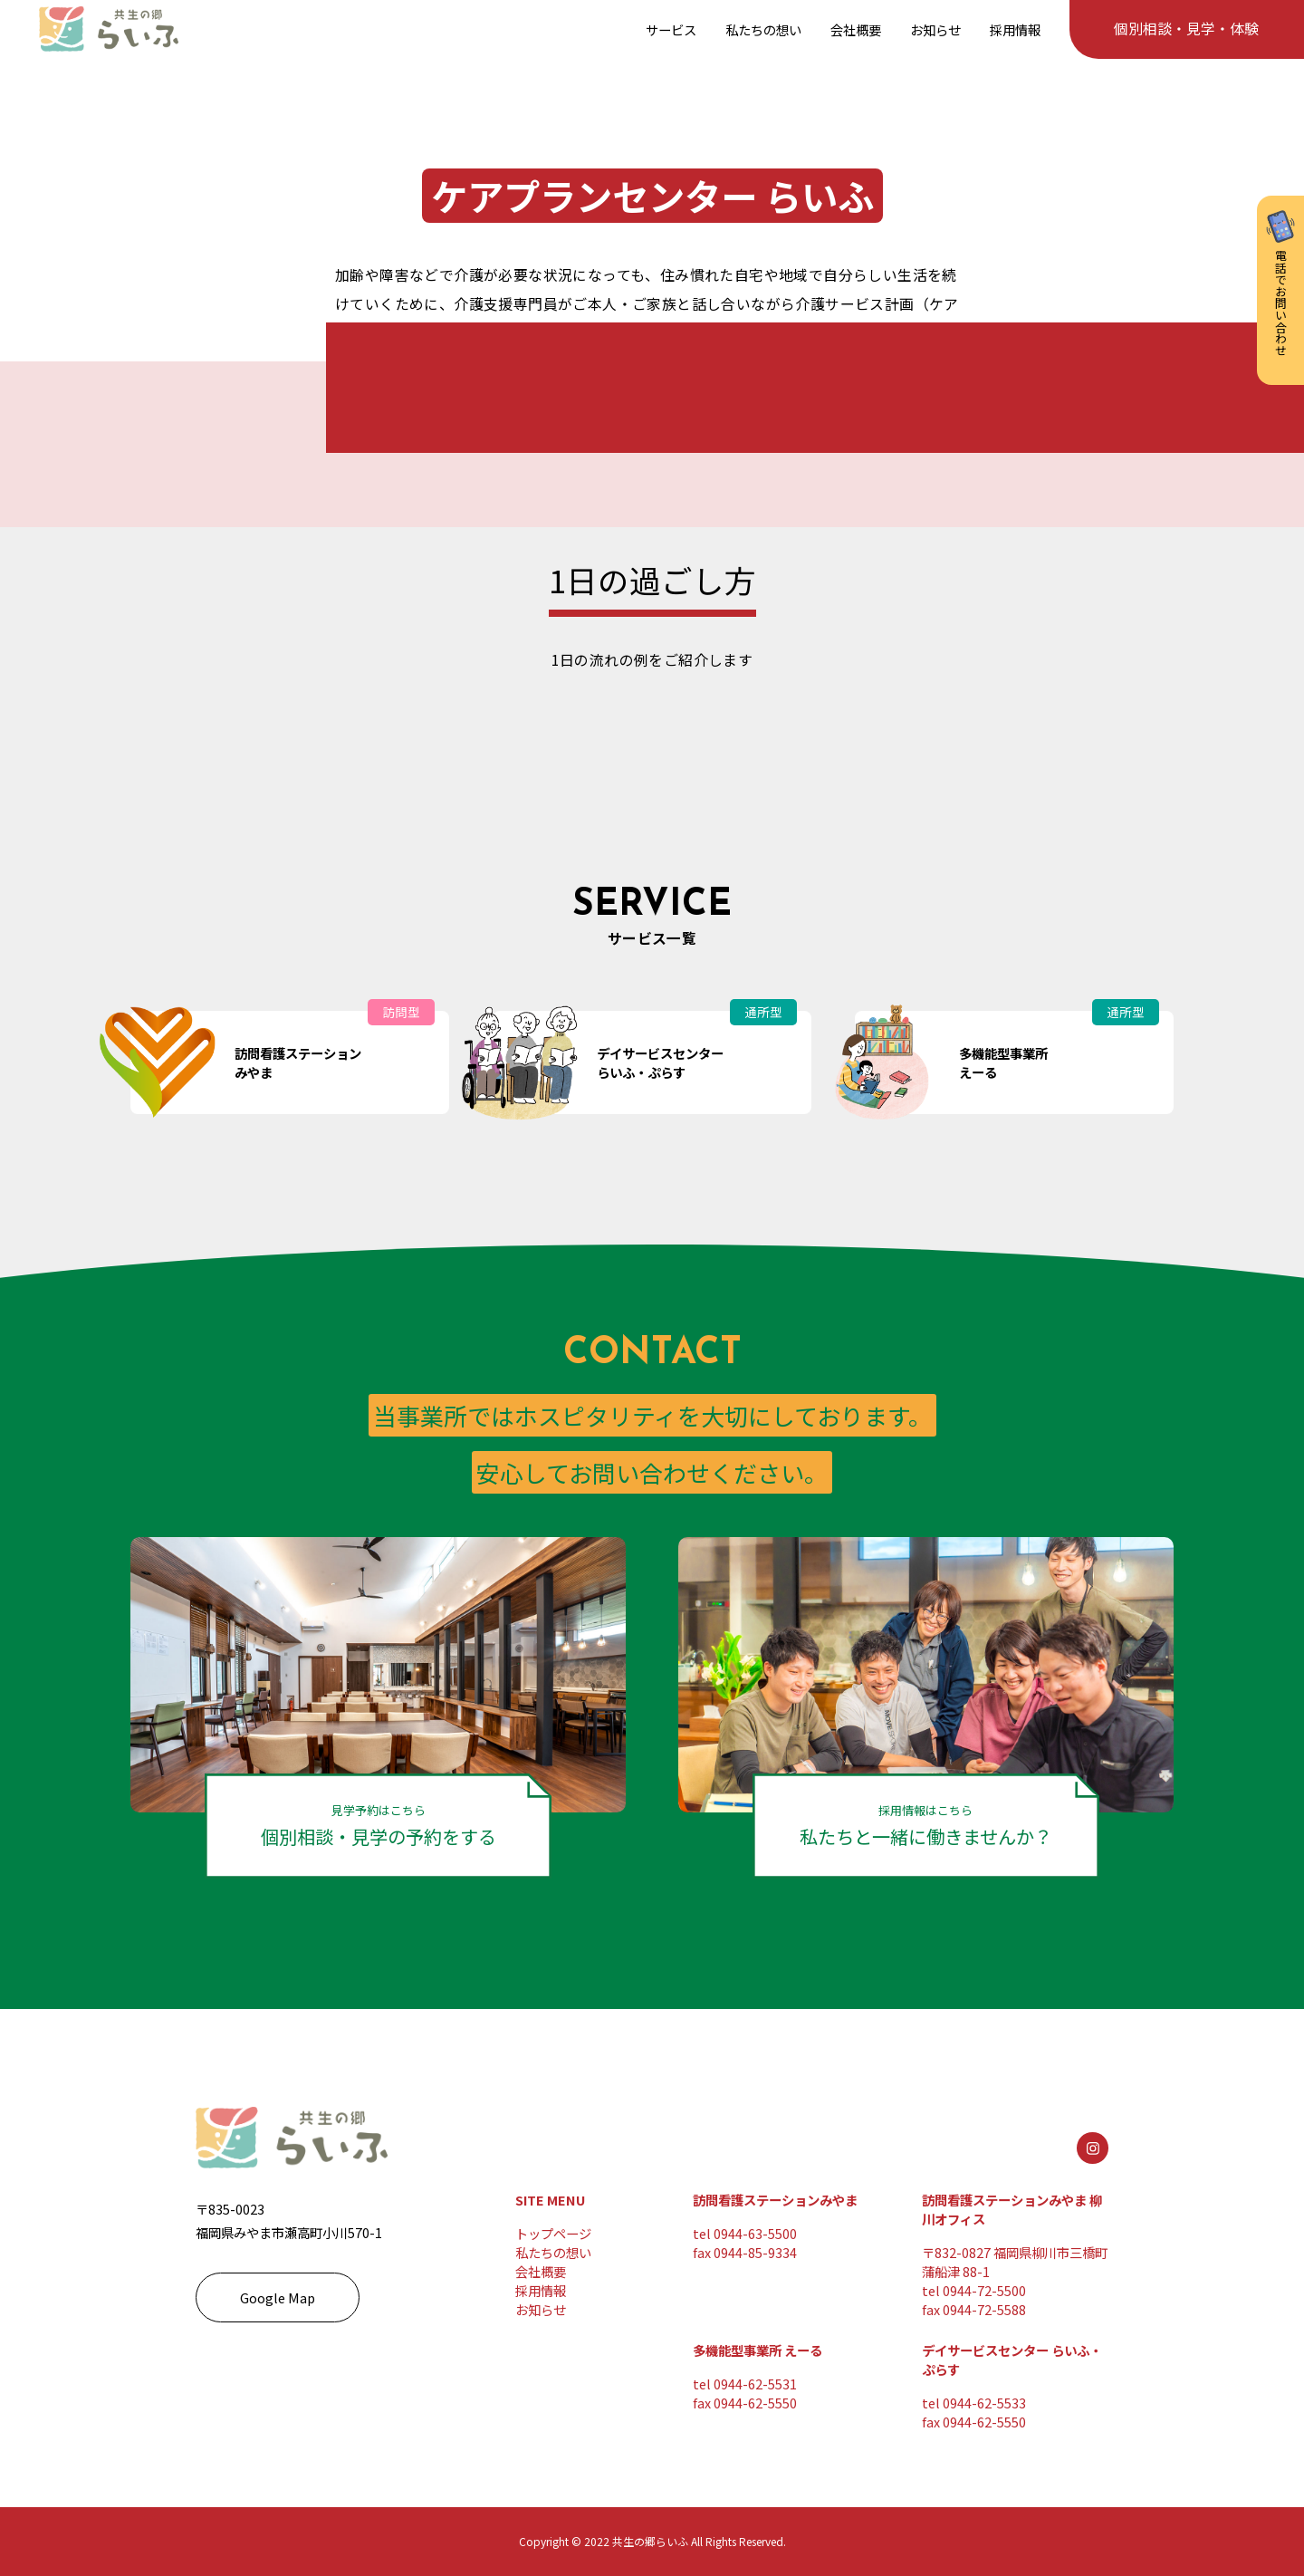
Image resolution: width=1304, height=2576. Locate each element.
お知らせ (540, 2309)
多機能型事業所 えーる (757, 2350)
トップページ (553, 2233)
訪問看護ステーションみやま (775, 2199)
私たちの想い (553, 2252)
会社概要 (540, 2271)
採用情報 (540, 2290)
